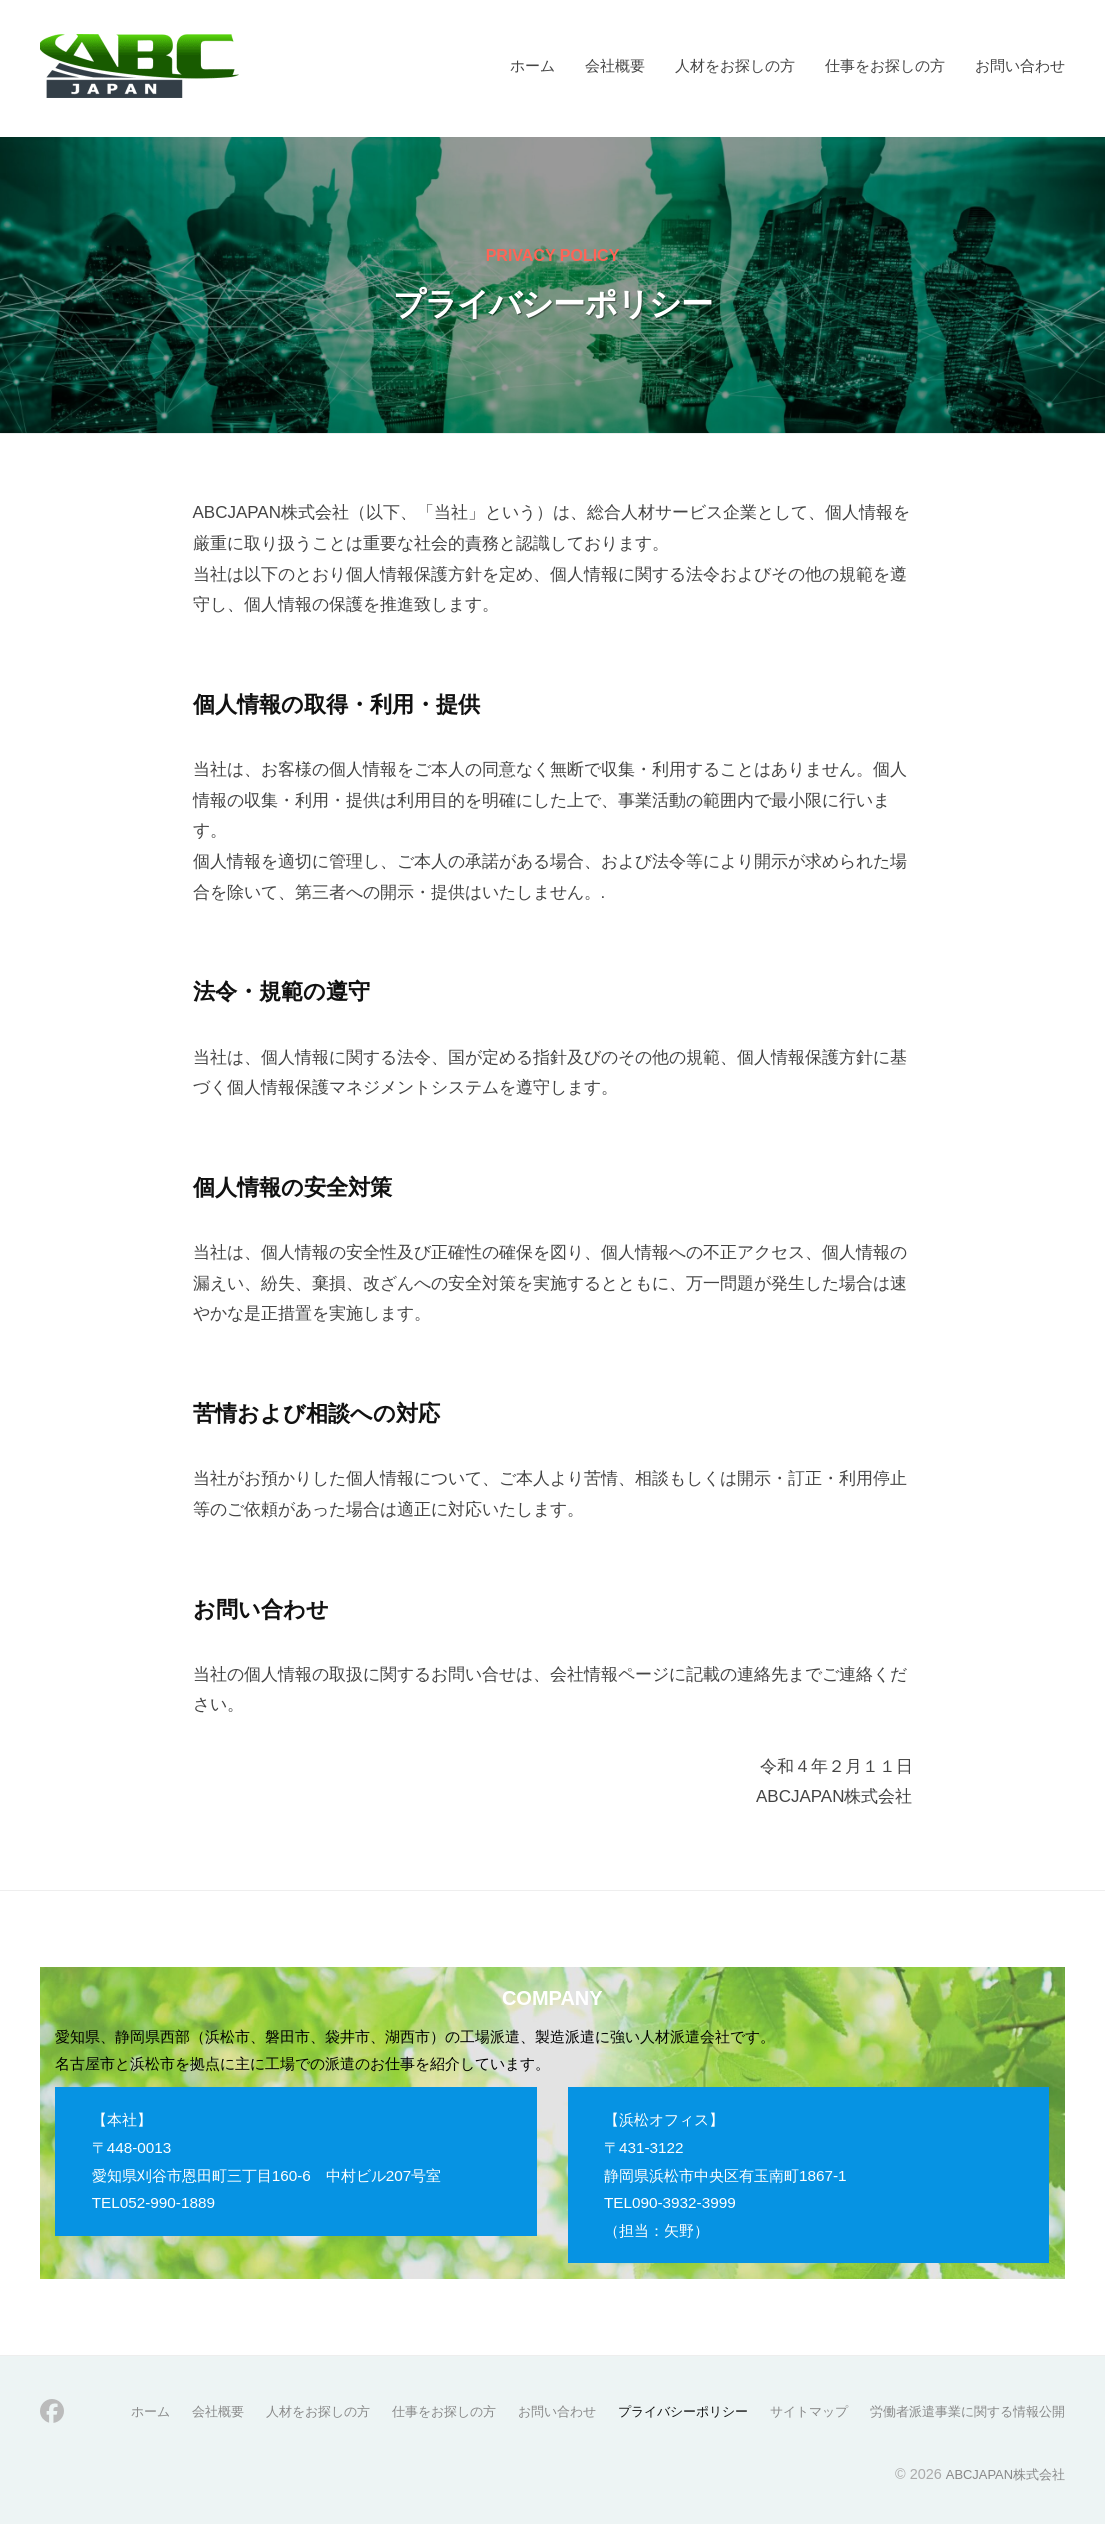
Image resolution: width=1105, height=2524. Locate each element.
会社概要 (615, 65)
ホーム (532, 65)
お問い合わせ (1020, 65)
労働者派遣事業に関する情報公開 (960, 2411)
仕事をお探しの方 (885, 65)
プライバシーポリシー (657, 2411)
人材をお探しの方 (735, 65)
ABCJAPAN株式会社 (999, 2473)
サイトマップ (791, 2411)
